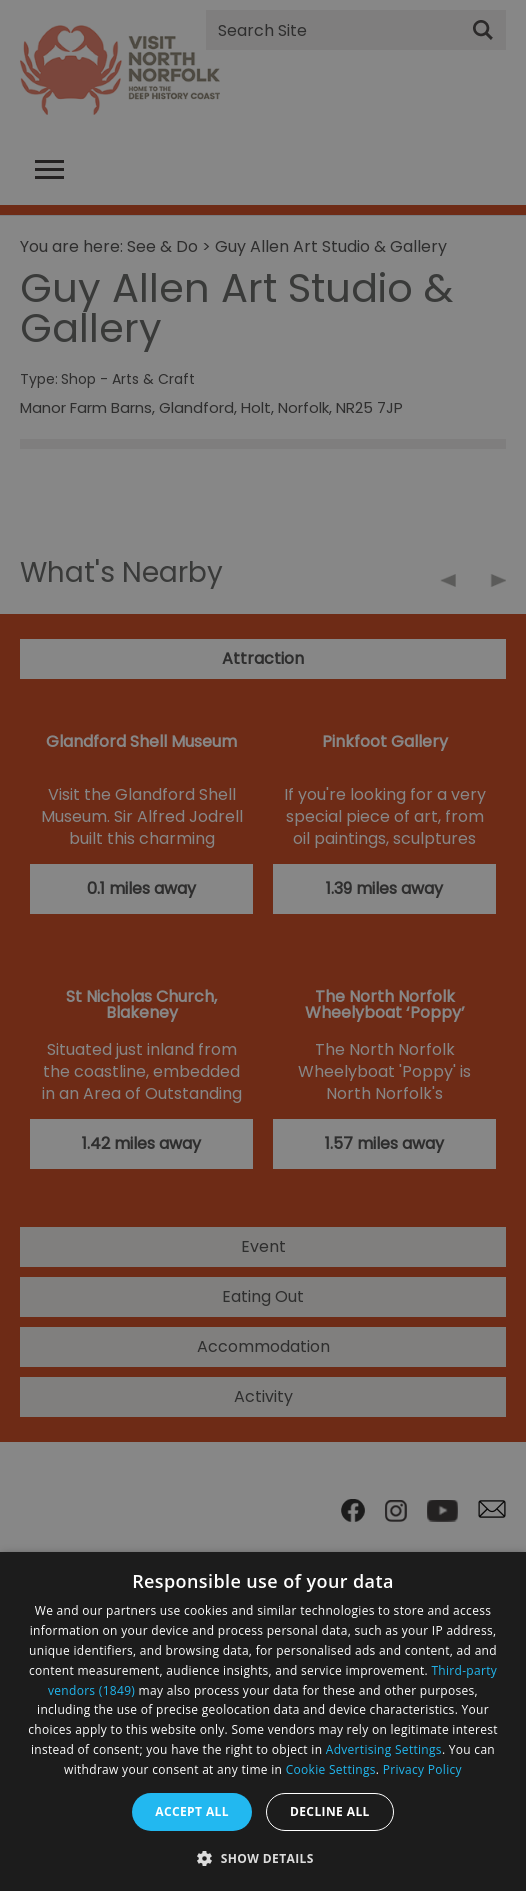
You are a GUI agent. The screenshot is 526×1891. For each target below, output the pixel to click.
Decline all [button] (330, 1811)
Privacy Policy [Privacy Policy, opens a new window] (422, 1769)
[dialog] (263, 1721)
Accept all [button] (192, 1811)
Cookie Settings (331, 1769)
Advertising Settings (384, 1749)
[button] (263, 1856)
